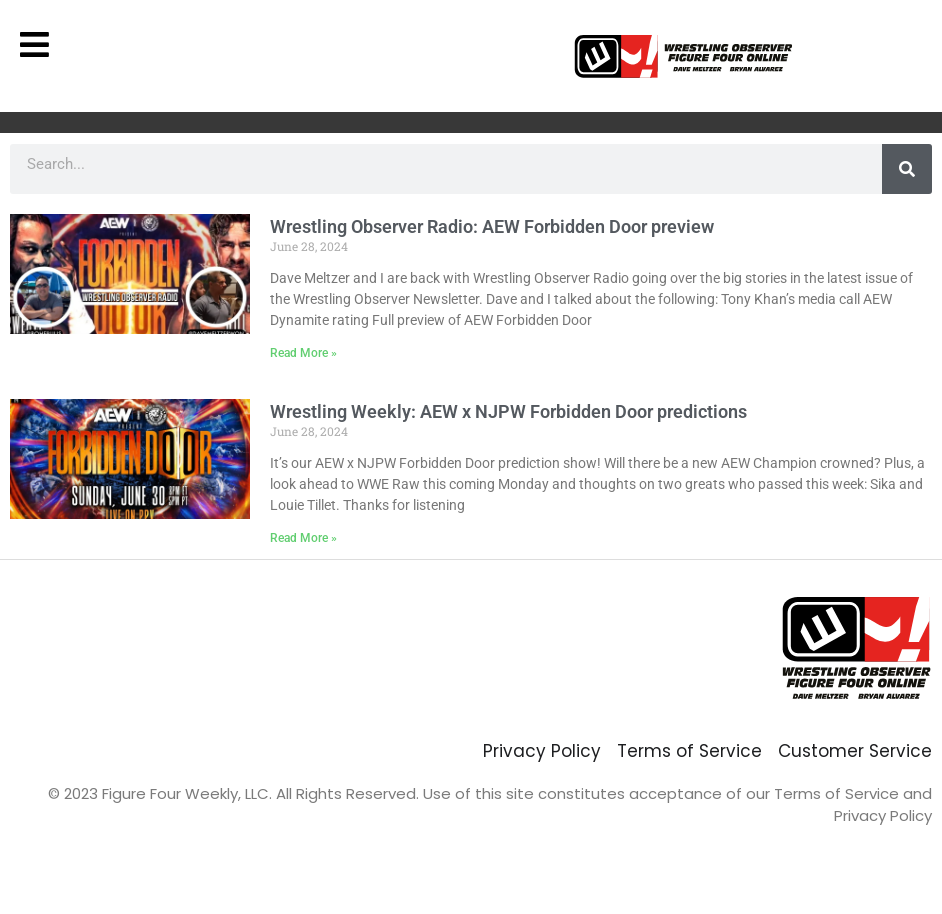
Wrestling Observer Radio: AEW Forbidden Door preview (492, 226)
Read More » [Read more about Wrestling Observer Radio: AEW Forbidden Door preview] (303, 353)
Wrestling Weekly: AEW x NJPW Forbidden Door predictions (508, 411)
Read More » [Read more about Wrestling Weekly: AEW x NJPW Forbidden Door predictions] (303, 538)
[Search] (907, 169)
